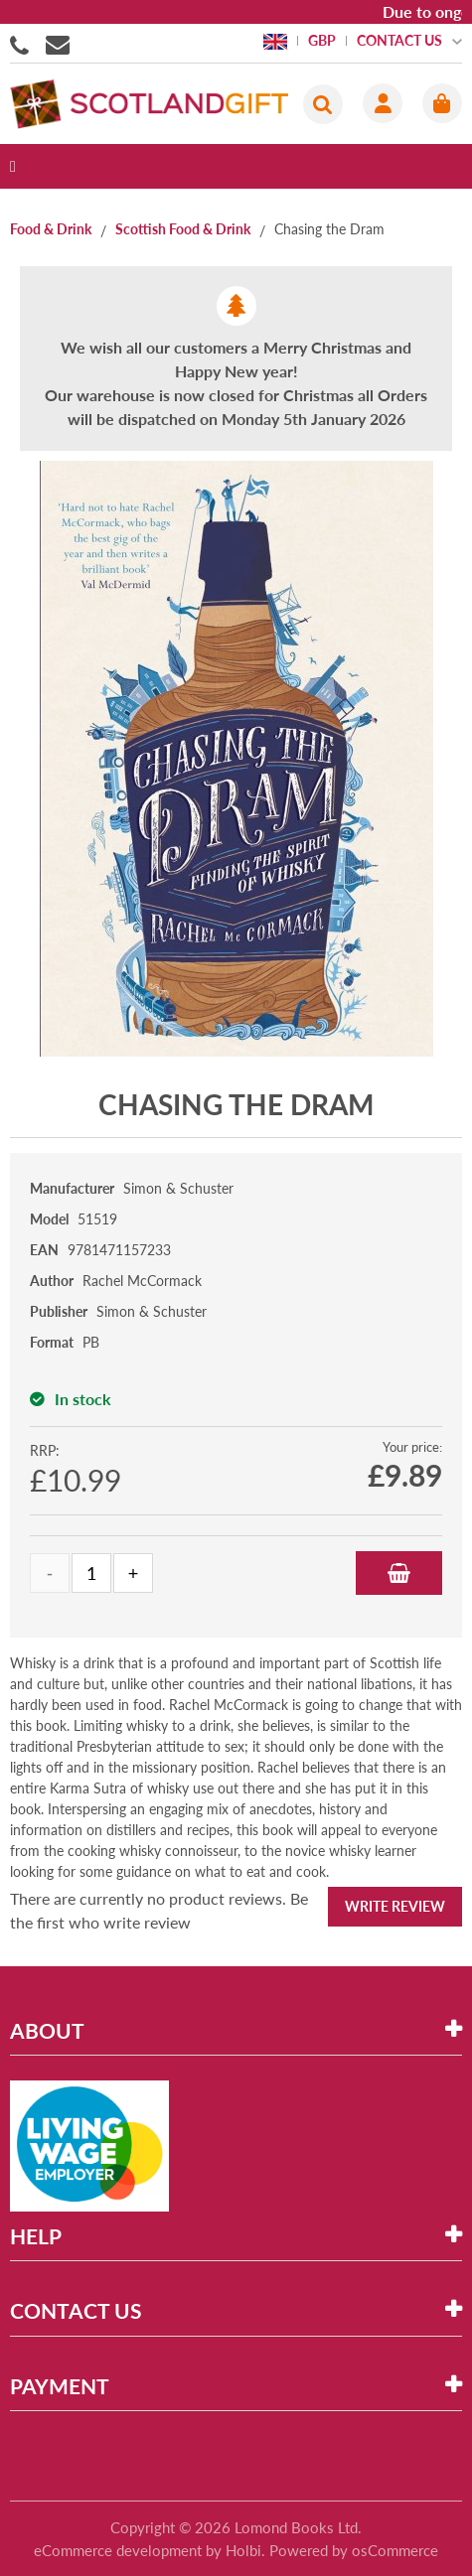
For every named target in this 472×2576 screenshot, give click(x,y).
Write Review (395, 1906)
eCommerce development (118, 2550)
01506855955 (23, 44)
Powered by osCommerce (353, 2550)
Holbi (243, 2550)
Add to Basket (399, 1573)
